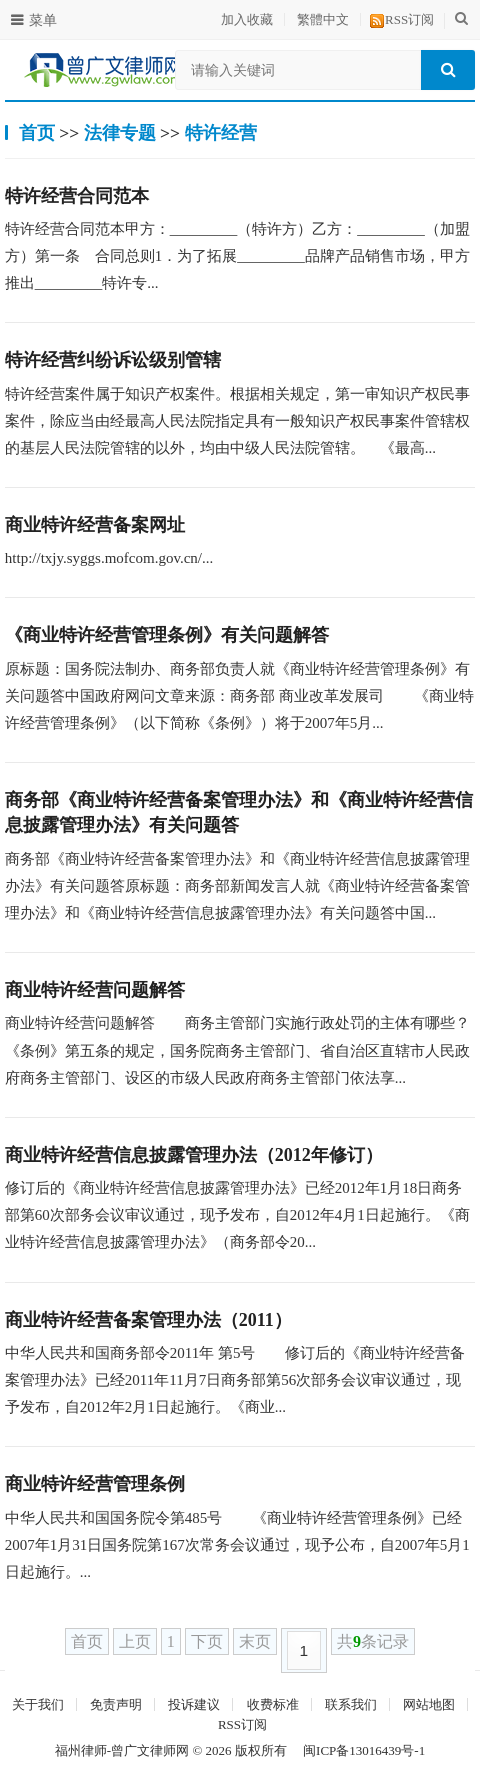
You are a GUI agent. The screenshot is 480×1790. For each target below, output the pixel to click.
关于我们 (38, 1704)
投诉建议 (194, 1704)
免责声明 (116, 1704)
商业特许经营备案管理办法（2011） (148, 1320)
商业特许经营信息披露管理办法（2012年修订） (194, 1155)
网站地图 (429, 1704)
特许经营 (221, 133)
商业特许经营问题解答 (95, 990)
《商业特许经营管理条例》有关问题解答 (167, 635)
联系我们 (351, 1704)
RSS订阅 (409, 19)
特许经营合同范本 (77, 196)
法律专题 (120, 133)
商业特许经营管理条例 (95, 1484)
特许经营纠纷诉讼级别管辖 (113, 360)
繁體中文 (323, 19)
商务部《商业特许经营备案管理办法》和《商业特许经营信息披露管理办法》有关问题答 (239, 812)
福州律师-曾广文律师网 (122, 1750)
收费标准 (273, 1704)
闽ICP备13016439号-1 (364, 1750)
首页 (37, 133)
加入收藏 (247, 19)
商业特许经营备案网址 (95, 525)
